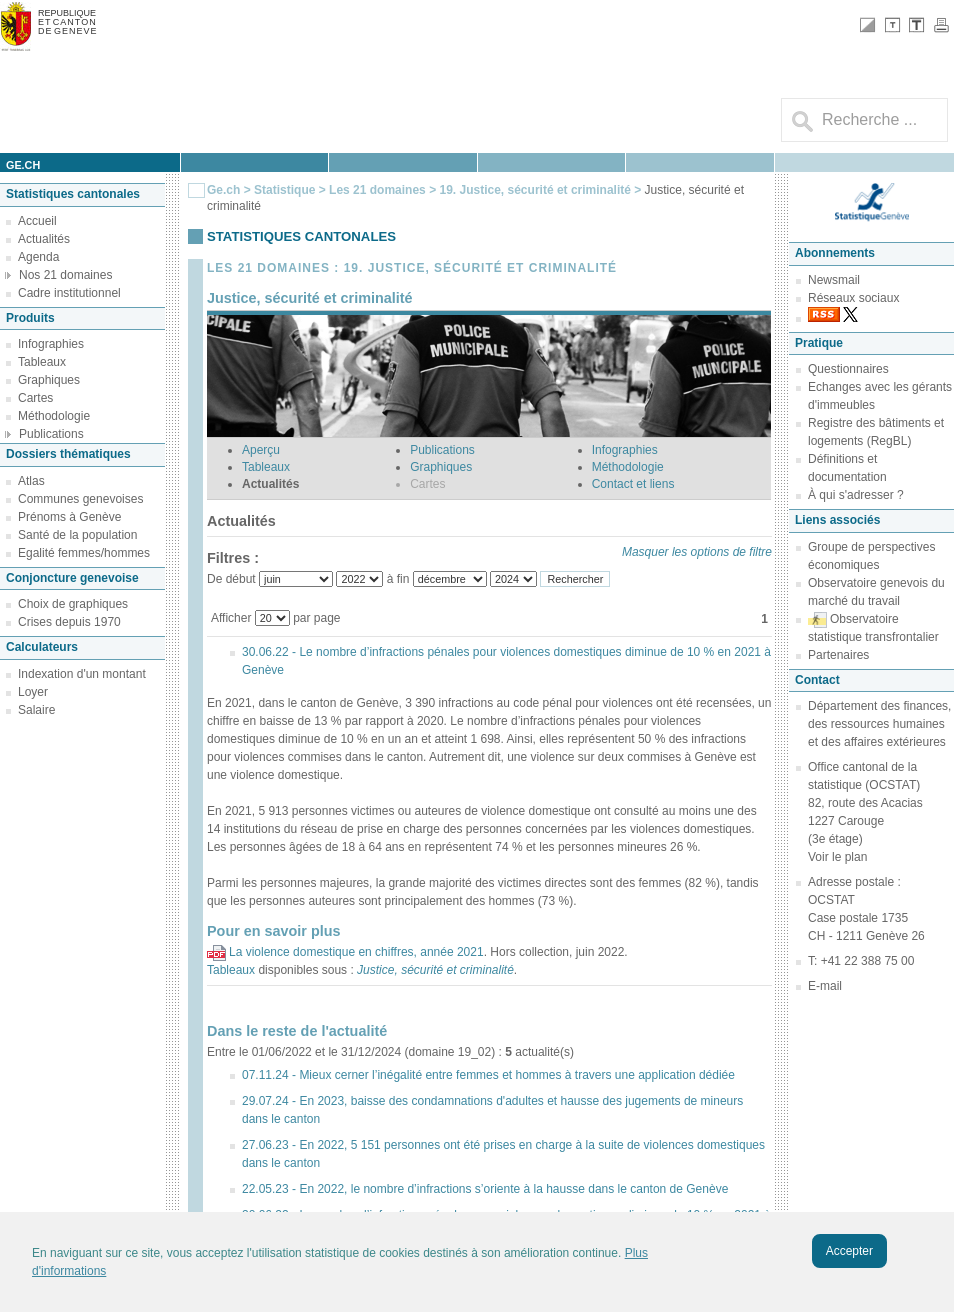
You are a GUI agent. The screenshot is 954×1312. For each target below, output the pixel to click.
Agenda (38, 257)
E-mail (825, 986)
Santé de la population (77, 535)
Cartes (35, 398)
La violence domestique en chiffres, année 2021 (356, 952)
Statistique (284, 190)
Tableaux (42, 362)
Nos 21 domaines (65, 275)
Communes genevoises (80, 499)
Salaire (36, 710)
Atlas (31, 481)
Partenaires (838, 655)
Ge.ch (223, 190)
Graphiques (49, 380)
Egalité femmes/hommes (84, 553)
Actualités (44, 239)
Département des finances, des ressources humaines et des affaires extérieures (879, 724)
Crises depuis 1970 (69, 622)
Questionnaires (848, 369)
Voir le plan (837, 857)
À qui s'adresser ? (856, 495)
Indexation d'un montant (82, 674)
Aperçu (261, 450)
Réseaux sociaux (853, 298)
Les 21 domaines (377, 190)
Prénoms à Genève (69, 517)
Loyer (33, 692)
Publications (51, 434)
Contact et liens (633, 484)
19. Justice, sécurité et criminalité (536, 190)
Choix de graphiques (73, 604)
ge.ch (23, 165)
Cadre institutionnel (69, 293)
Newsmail (834, 280)
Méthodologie (54, 416)
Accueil (37, 221)
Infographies (51, 344)
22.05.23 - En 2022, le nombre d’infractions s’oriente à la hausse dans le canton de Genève (485, 1189)
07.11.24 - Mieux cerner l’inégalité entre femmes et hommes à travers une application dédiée (488, 1075)
